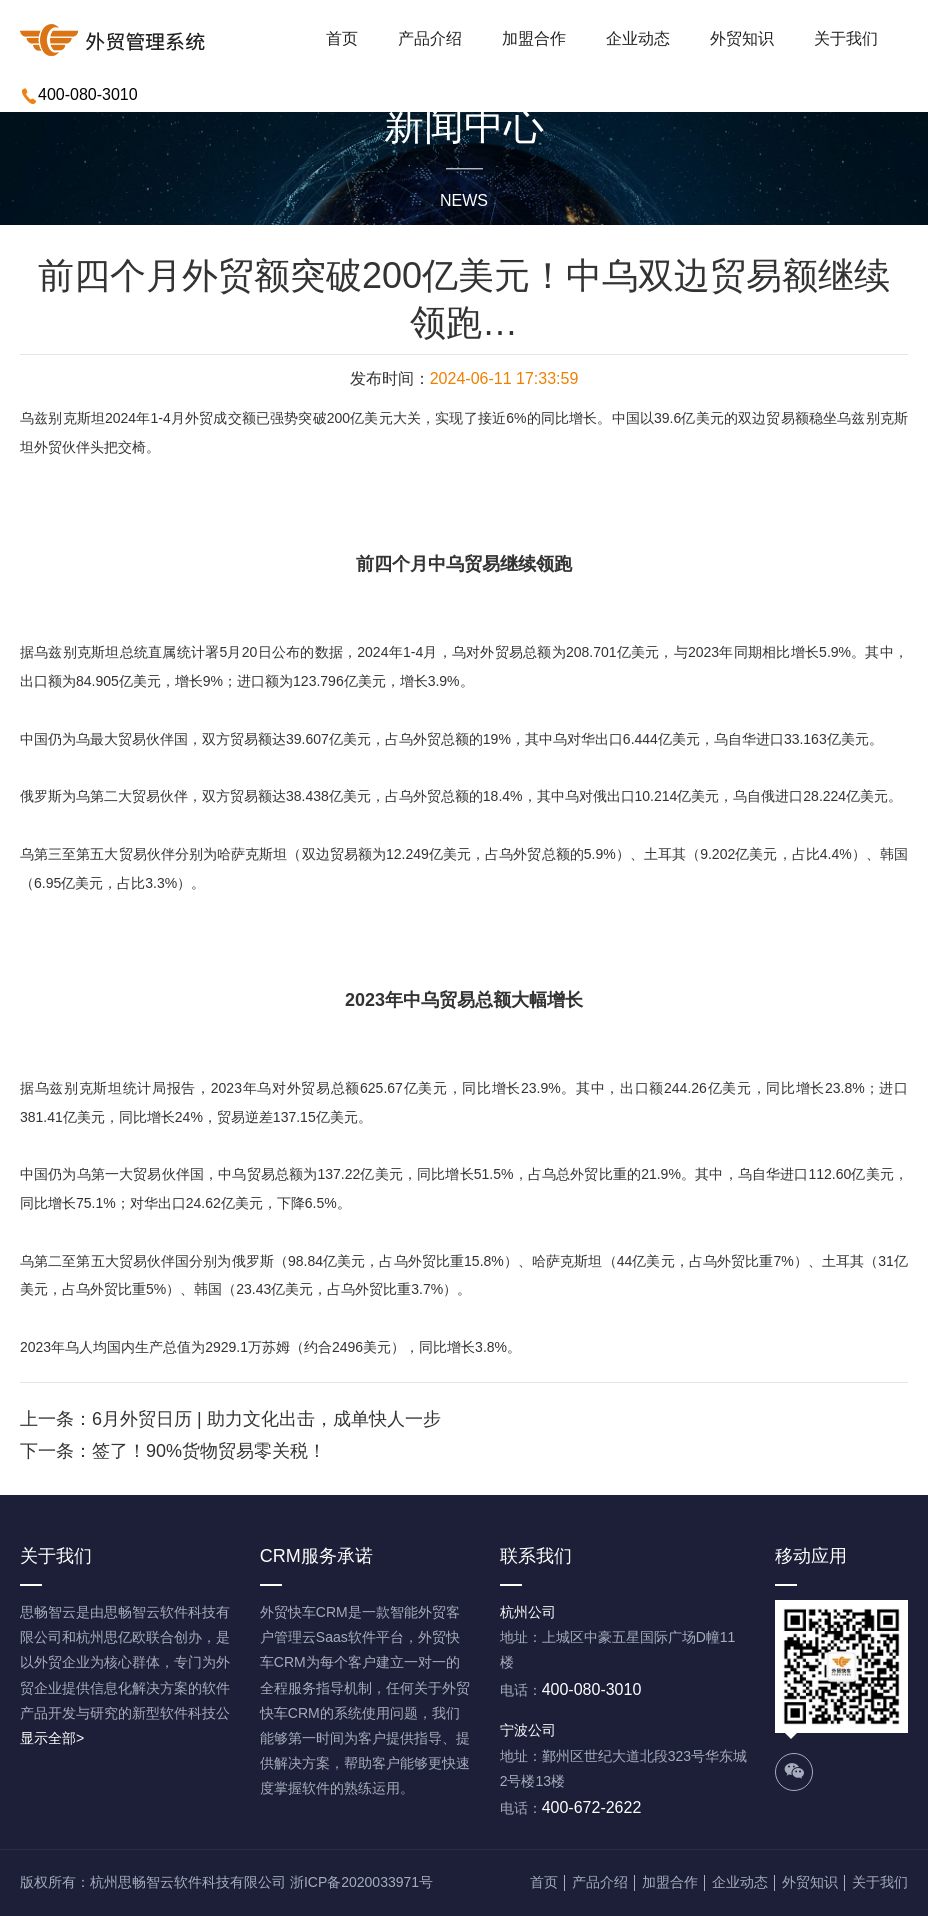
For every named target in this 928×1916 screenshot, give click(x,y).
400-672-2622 (592, 1807)
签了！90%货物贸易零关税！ (209, 1451)
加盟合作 (534, 38)
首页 (342, 38)
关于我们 (846, 38)
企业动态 (638, 38)
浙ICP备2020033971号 (361, 1882)
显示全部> (52, 1738)
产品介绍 (430, 38)
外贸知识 (742, 38)
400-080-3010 (88, 94)
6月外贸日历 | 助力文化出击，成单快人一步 (266, 1419)
